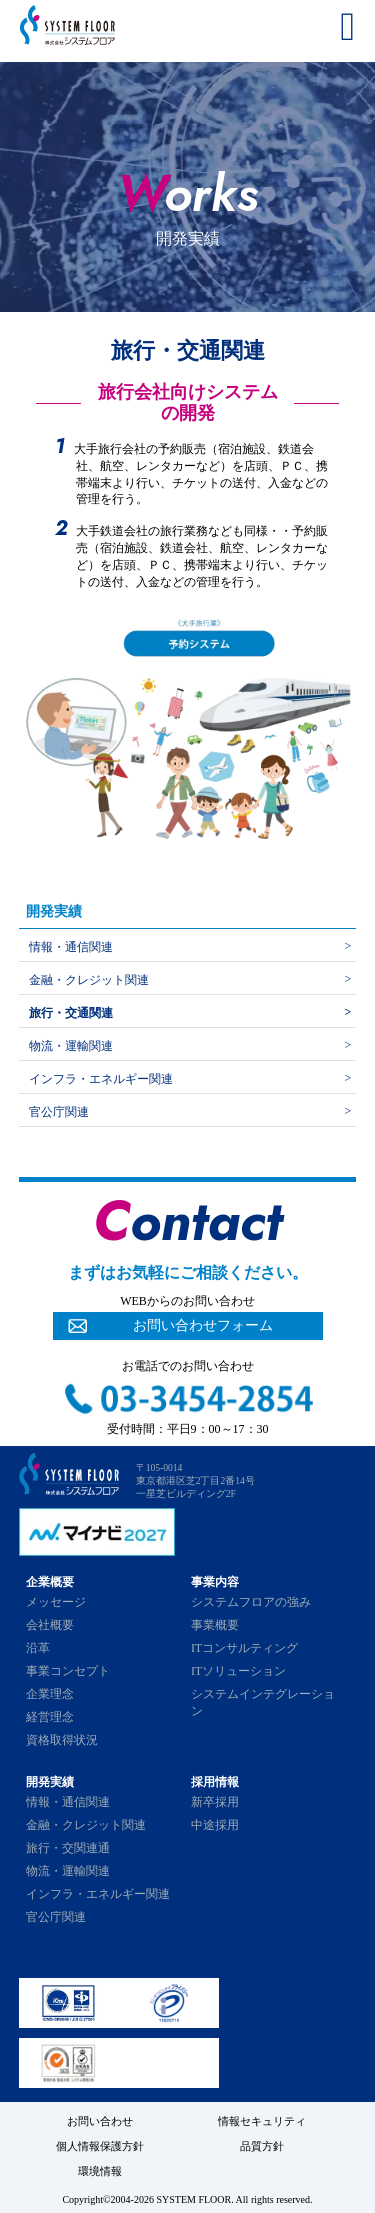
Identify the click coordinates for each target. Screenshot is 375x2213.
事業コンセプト (68, 1671)
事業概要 (215, 1625)
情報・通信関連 (71, 947)
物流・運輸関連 (71, 1046)
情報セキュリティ (262, 2121)
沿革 (38, 1648)
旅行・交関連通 (68, 1848)
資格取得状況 (62, 1740)
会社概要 (50, 1625)
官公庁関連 (59, 1112)
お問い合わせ (100, 2121)
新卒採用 (215, 1802)
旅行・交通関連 (71, 1013)
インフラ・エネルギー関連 (101, 1079)
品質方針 (262, 2146)
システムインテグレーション (263, 1702)
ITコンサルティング (244, 1648)
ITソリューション (238, 1671)
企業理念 (50, 1694)
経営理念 (50, 1717)
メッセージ (56, 1602)
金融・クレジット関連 (89, 980)
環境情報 (100, 2171)
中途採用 (215, 1825)
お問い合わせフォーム (203, 1325)
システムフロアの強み (251, 1602)
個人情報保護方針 (100, 2146)
